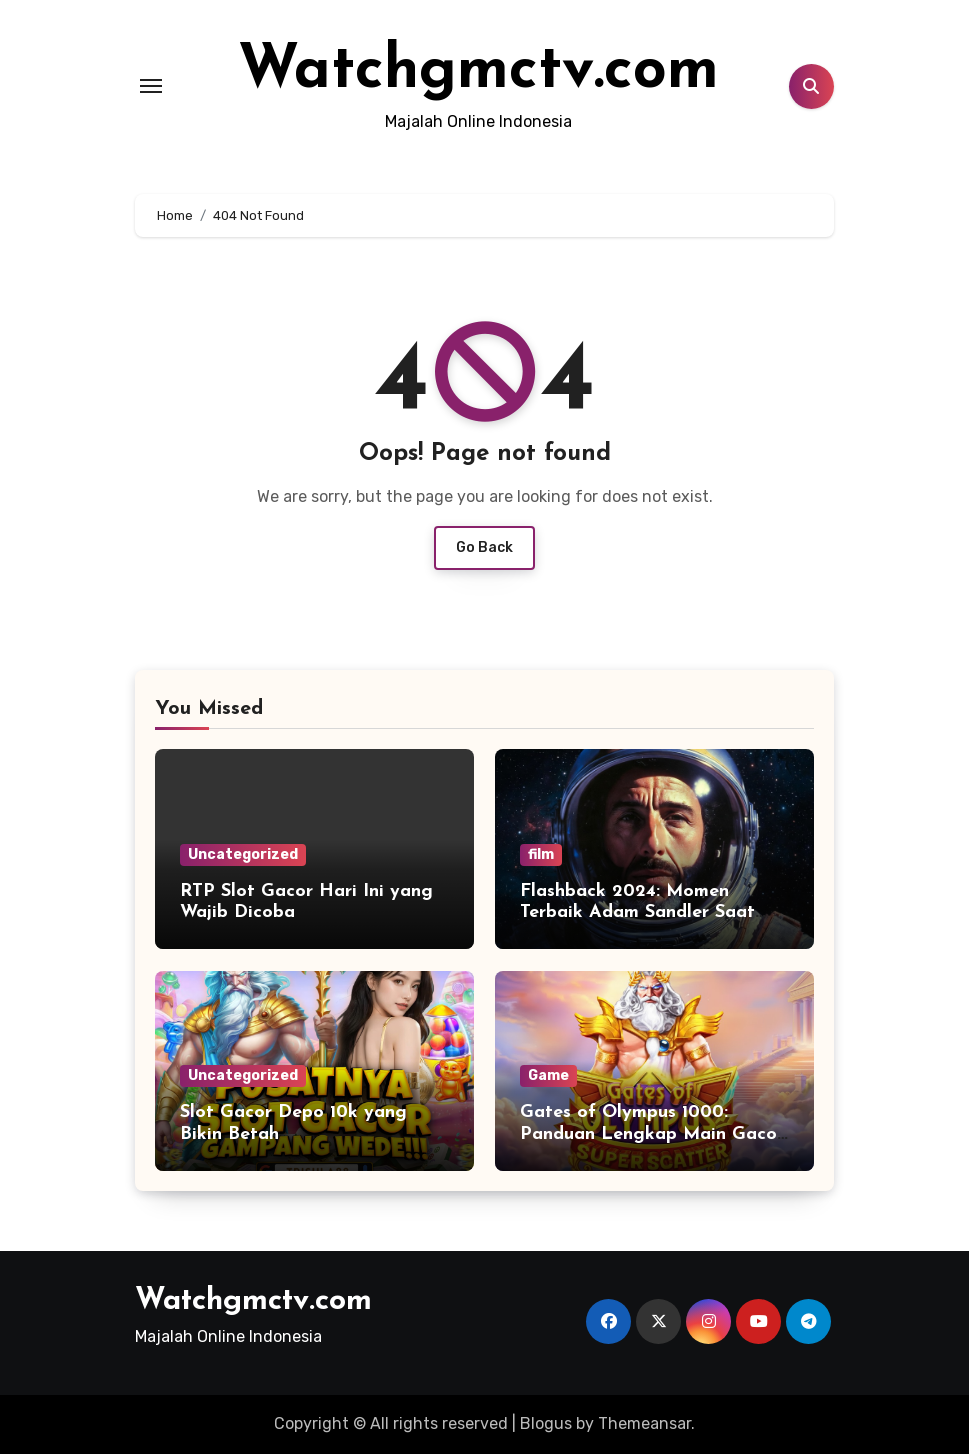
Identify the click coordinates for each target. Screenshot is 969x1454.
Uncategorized (243, 854)
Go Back (484, 547)
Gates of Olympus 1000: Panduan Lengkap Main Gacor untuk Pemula (652, 1134)
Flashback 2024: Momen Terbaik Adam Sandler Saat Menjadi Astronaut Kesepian (642, 913)
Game (548, 1075)
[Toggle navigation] (151, 86)
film (541, 854)
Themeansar (644, 1423)
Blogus (546, 1423)
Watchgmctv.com (478, 72)
